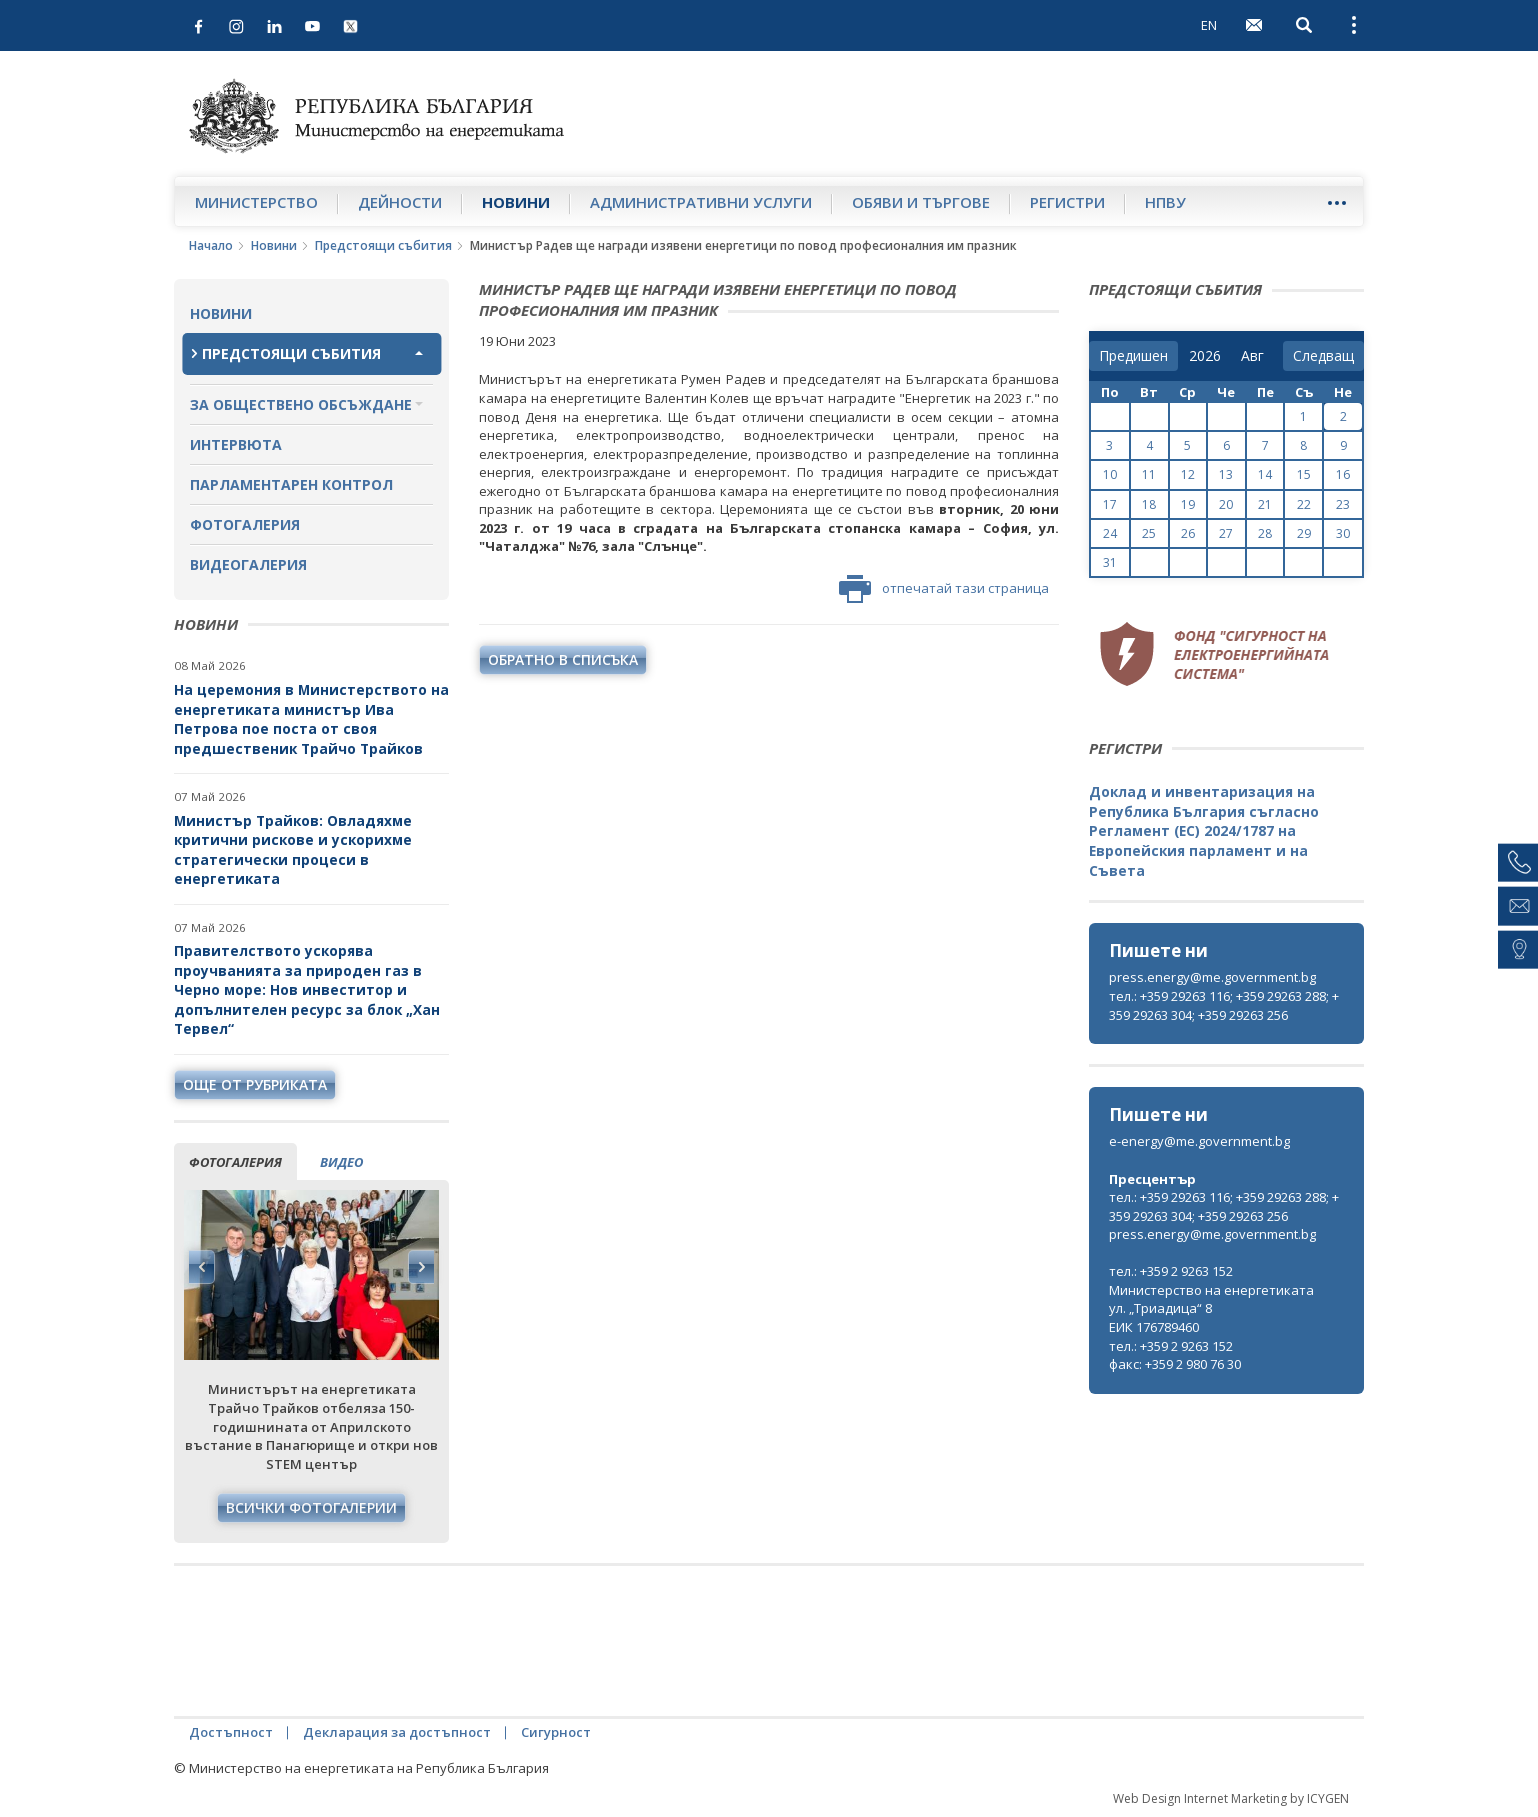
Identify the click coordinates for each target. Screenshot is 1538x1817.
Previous (202, 1267)
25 (1149, 533)
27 (1226, 533)
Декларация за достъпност (397, 1732)
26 (1188, 533)
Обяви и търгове (921, 202)
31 (1110, 562)
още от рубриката (255, 1084)
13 (1226, 474)
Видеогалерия (248, 564)
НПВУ (1165, 202)
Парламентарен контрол (291, 484)
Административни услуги (701, 202)
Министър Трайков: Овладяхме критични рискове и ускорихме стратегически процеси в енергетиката (293, 850)
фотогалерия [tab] (235, 1162)
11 (1149, 474)
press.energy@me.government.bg (1212, 977)
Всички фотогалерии (311, 1507)
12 (1188, 474)
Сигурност (556, 1732)
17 (1110, 504)
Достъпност (231, 1732)
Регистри (1067, 202)
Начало (211, 245)
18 (1149, 504)
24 (1110, 533)
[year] (1205, 356)
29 (1304, 533)
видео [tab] (341, 1162)
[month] (1256, 356)
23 (1343, 504)
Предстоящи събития (383, 245)
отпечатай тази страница (944, 589)
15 (1304, 474)
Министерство (256, 202)
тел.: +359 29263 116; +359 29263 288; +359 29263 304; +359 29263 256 (1224, 1005)
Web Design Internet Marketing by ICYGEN (1231, 1798)
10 (1110, 474)
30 (1343, 533)
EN (1209, 25)
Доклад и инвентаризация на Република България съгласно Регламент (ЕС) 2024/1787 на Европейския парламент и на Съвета (1204, 830)
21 (1265, 504)
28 (1265, 533)
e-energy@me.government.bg (1199, 1141)
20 (1226, 504)
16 (1343, 474)
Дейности (400, 202)
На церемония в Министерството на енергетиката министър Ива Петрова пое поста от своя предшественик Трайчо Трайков (311, 719)
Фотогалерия (245, 524)
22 (1304, 504)
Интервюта (236, 444)
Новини (516, 202)
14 (1265, 474)
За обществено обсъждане (301, 404)
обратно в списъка (563, 659)
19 (1188, 504)
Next (421, 1267)
